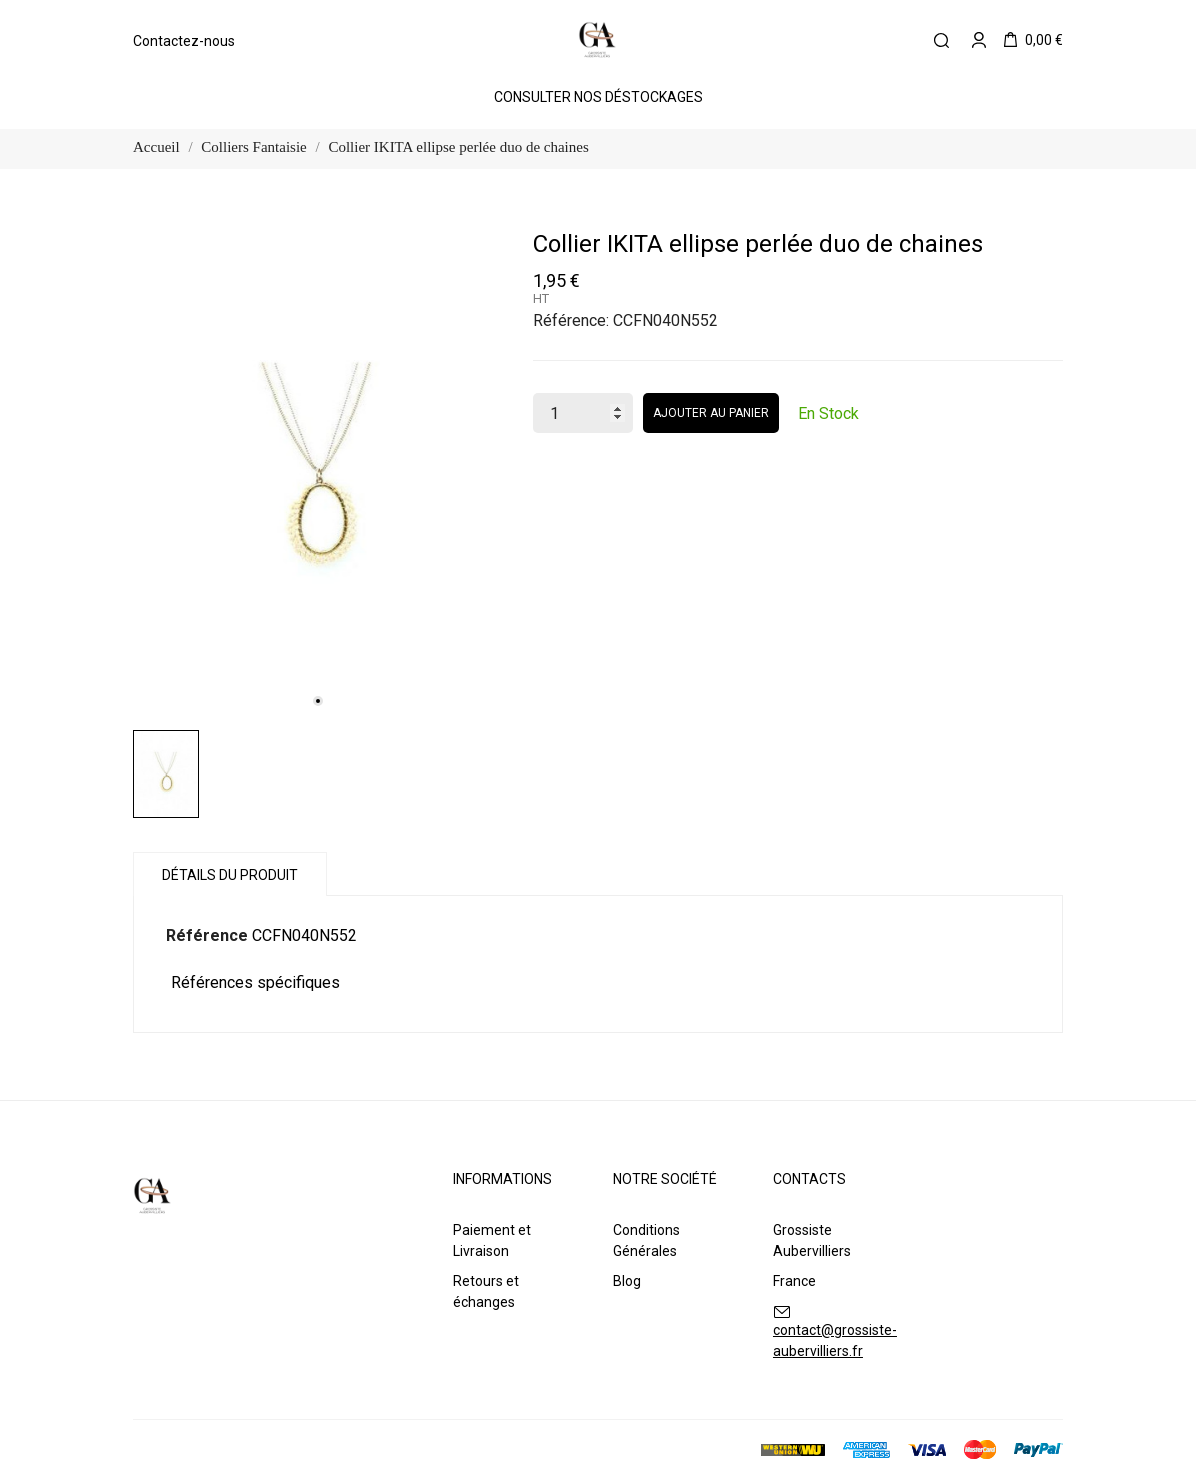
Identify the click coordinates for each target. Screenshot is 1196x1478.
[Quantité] (583, 413)
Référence (207, 935)
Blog (627, 1281)
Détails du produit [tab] (230, 875)
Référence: (571, 320)
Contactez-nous (184, 41)
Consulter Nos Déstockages (598, 97)
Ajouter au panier (711, 413)
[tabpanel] (318, 473)
